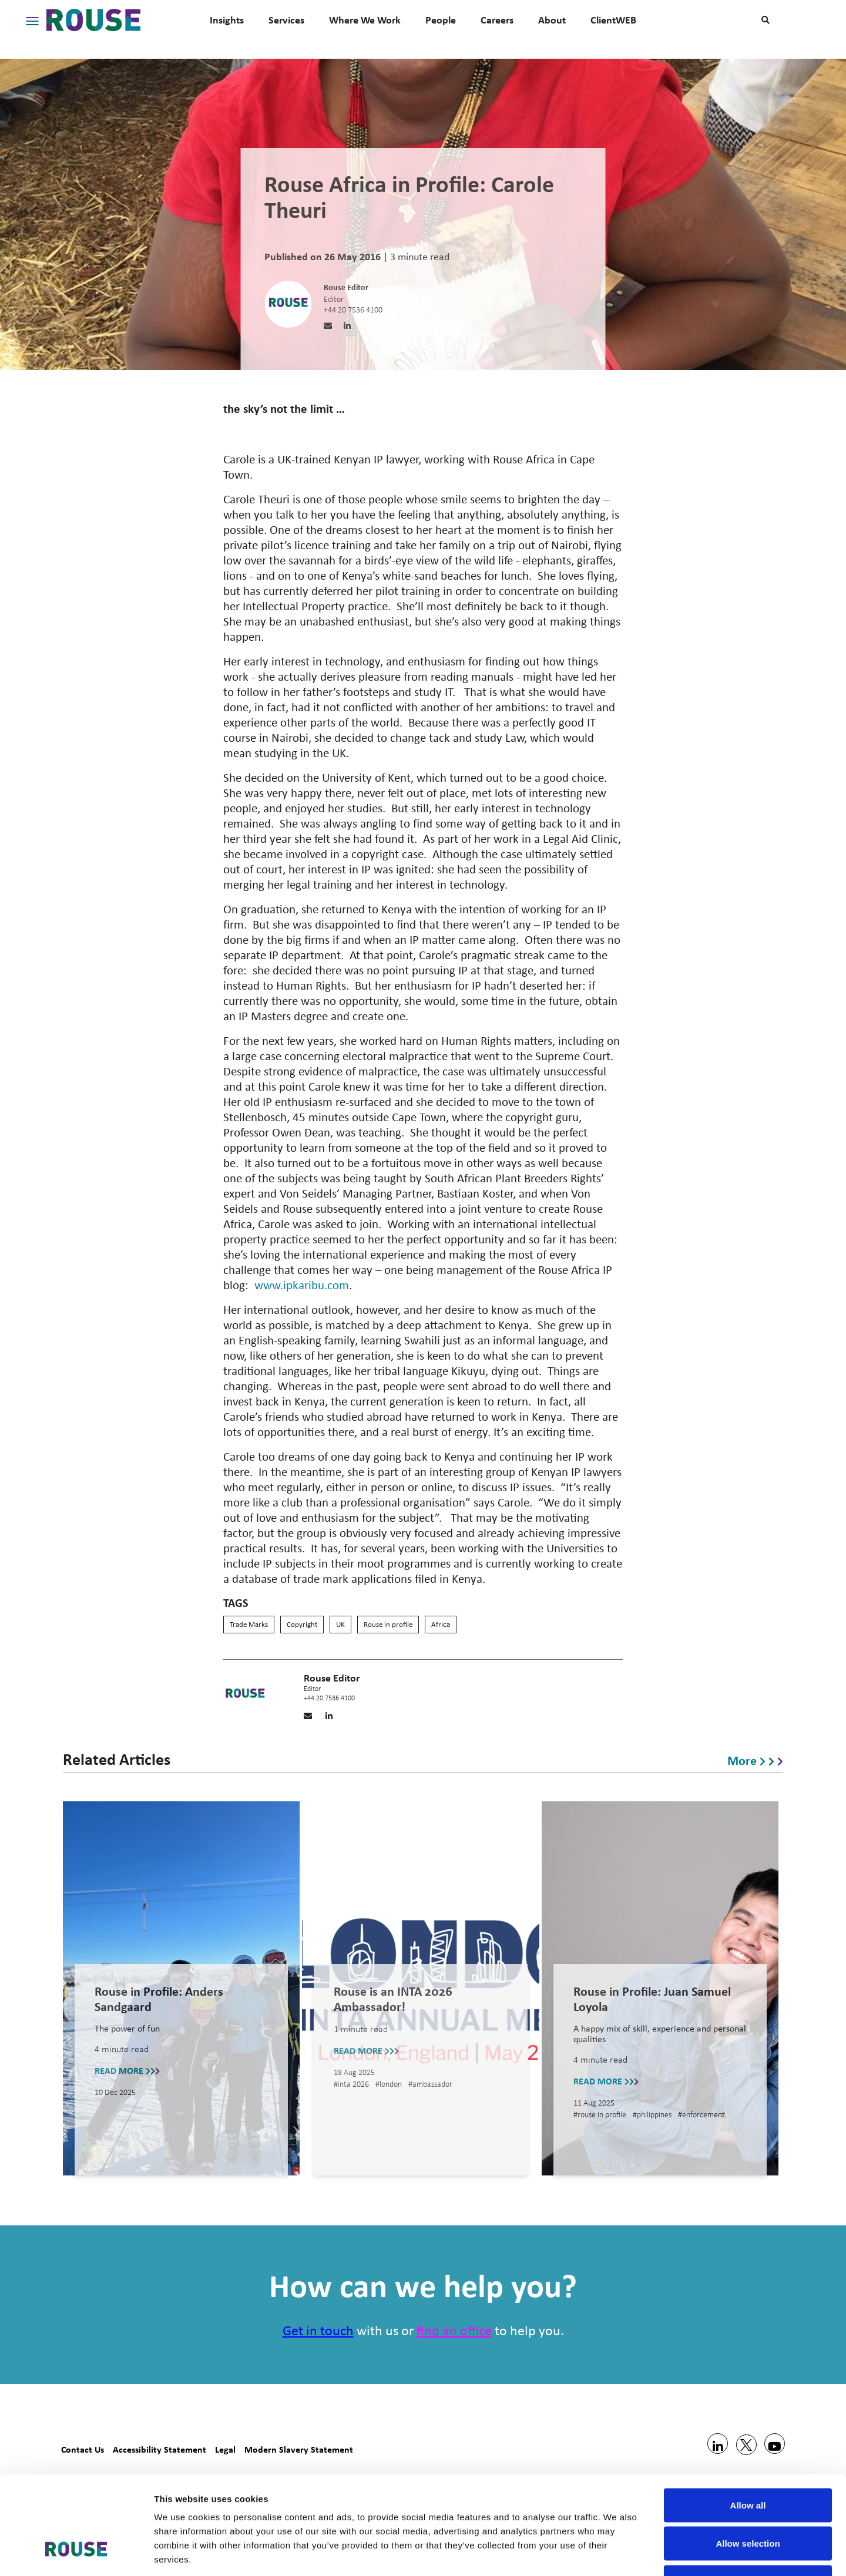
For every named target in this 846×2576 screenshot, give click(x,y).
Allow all (748, 2422)
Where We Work (365, 20)
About (552, 20)
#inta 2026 (352, 2084)
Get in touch (318, 2332)
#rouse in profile (600, 2115)
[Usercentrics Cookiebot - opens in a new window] (76, 2553)
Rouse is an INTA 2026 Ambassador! (393, 1999)
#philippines (653, 2115)
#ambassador (430, 2084)
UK (340, 1625)
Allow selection (748, 2461)
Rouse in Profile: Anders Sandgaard (159, 1999)
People (440, 20)
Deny (748, 2499)
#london (389, 2084)
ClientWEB (613, 20)
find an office (454, 2332)
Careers (497, 20)
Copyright (302, 1625)
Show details (616, 2553)
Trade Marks (249, 1625)
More (755, 1759)
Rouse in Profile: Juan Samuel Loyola (652, 1999)
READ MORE (127, 2069)
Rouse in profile (388, 1625)
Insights (227, 20)
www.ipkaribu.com (301, 1286)
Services (286, 20)
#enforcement (701, 2115)
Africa (440, 1625)
